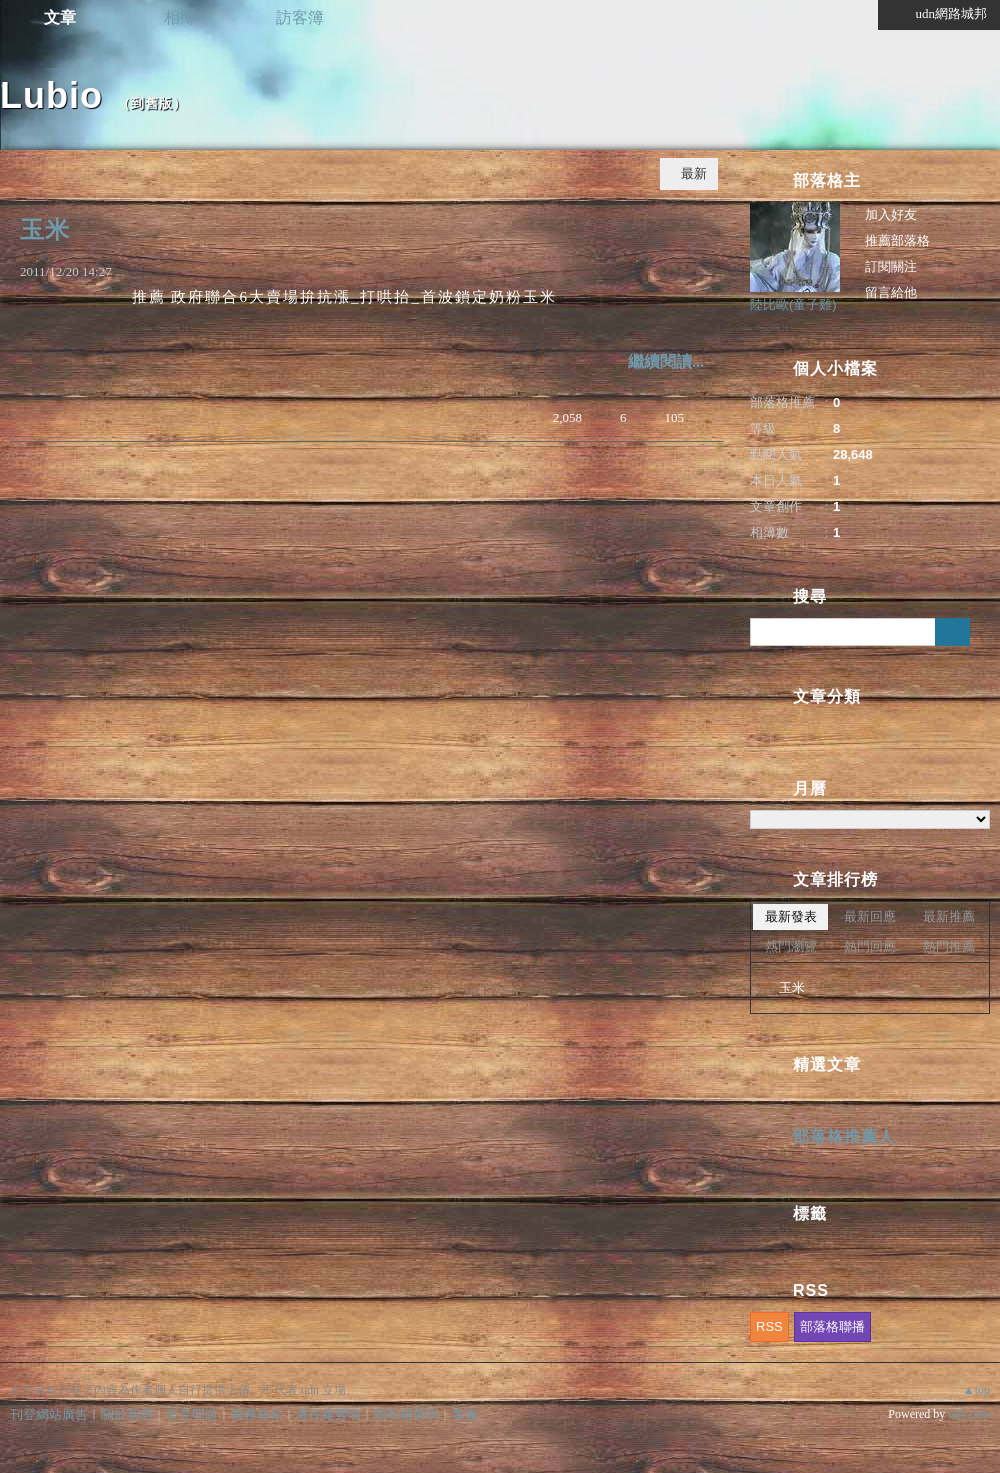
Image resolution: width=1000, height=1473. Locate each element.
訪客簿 (300, 17)
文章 (60, 17)
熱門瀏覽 (791, 946)
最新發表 (791, 916)
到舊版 (152, 103)
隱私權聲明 (406, 1414)
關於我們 (127, 1414)
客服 (465, 1414)
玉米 (45, 229)
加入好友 (891, 214)
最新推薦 (949, 916)
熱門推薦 (949, 946)
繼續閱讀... (666, 361)
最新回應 (870, 916)
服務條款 (257, 1414)
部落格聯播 (832, 1326)
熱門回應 (870, 946)
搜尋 (952, 632)
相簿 (180, 17)
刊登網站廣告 (49, 1414)
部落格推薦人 (844, 1136)
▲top (976, 1390)
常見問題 (192, 1414)
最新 (694, 173)
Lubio (51, 95)
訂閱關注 (891, 266)
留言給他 (891, 292)
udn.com (969, 1414)
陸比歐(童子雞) (793, 304)
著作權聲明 (328, 1414)
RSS (769, 1326)
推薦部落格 (897, 240)
